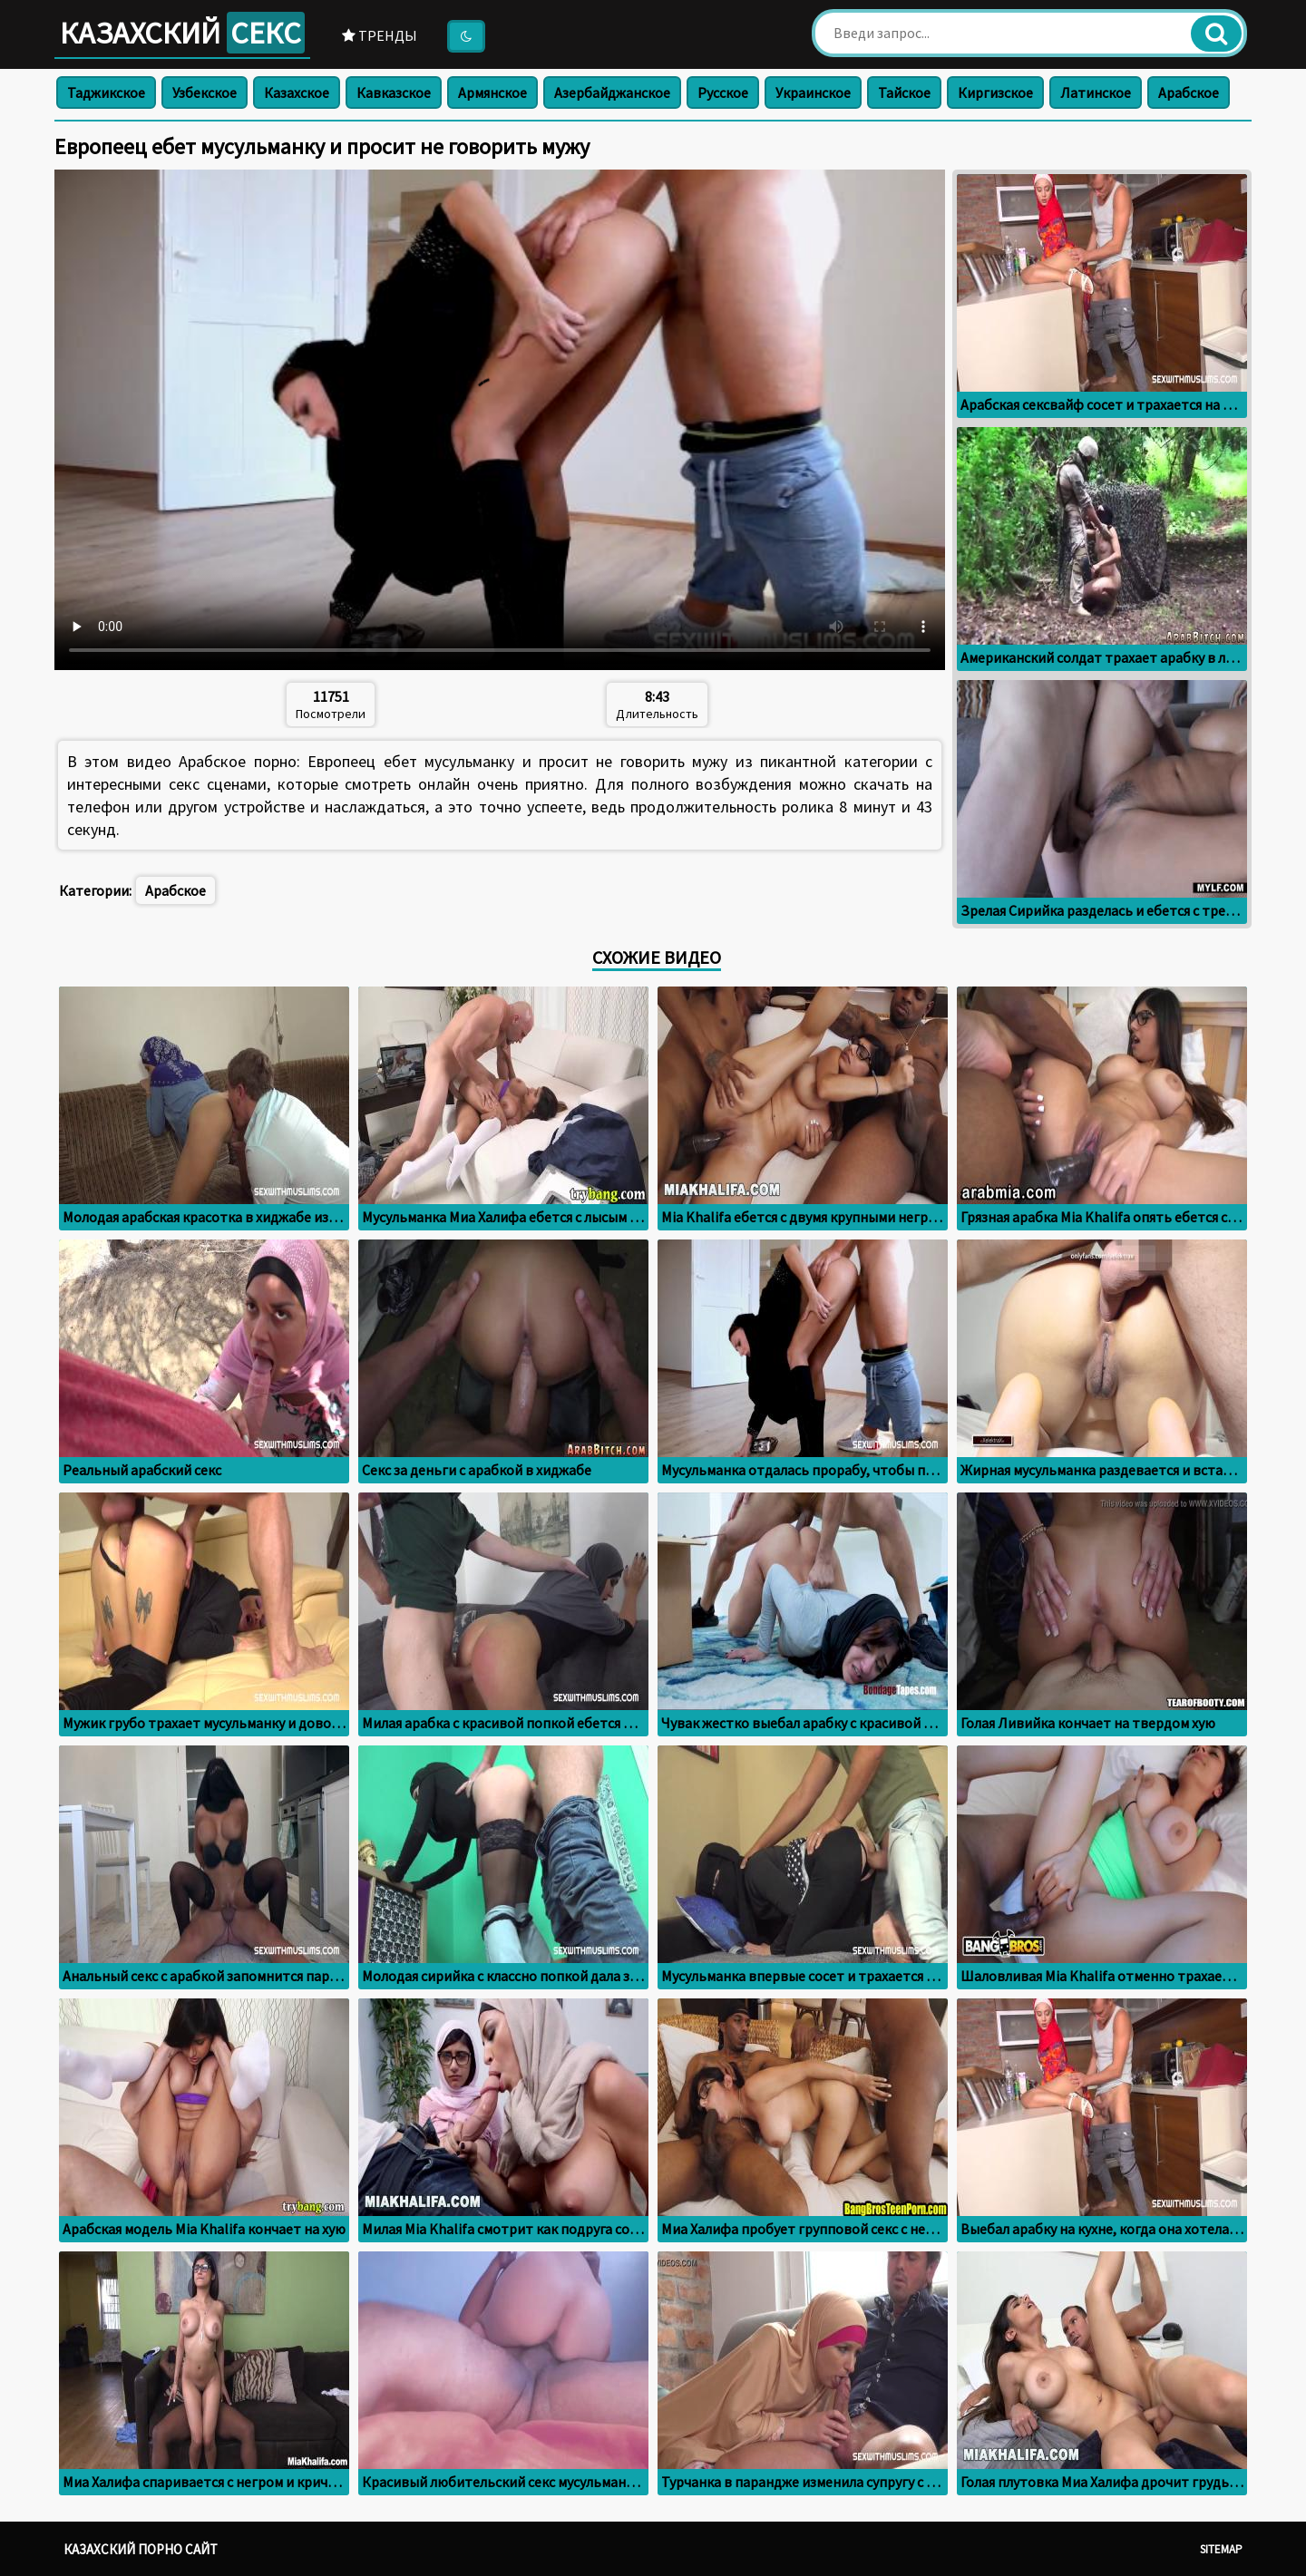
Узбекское (204, 92)
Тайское (904, 92)
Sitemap (1221, 2549)
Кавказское (393, 92)
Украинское (813, 92)
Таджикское (106, 92)
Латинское (1095, 92)
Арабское (1188, 92)
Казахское (296, 92)
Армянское (492, 92)
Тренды (379, 35)
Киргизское (995, 92)
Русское (722, 92)
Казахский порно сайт (140, 2549)
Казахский (182, 32)
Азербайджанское (612, 92)
